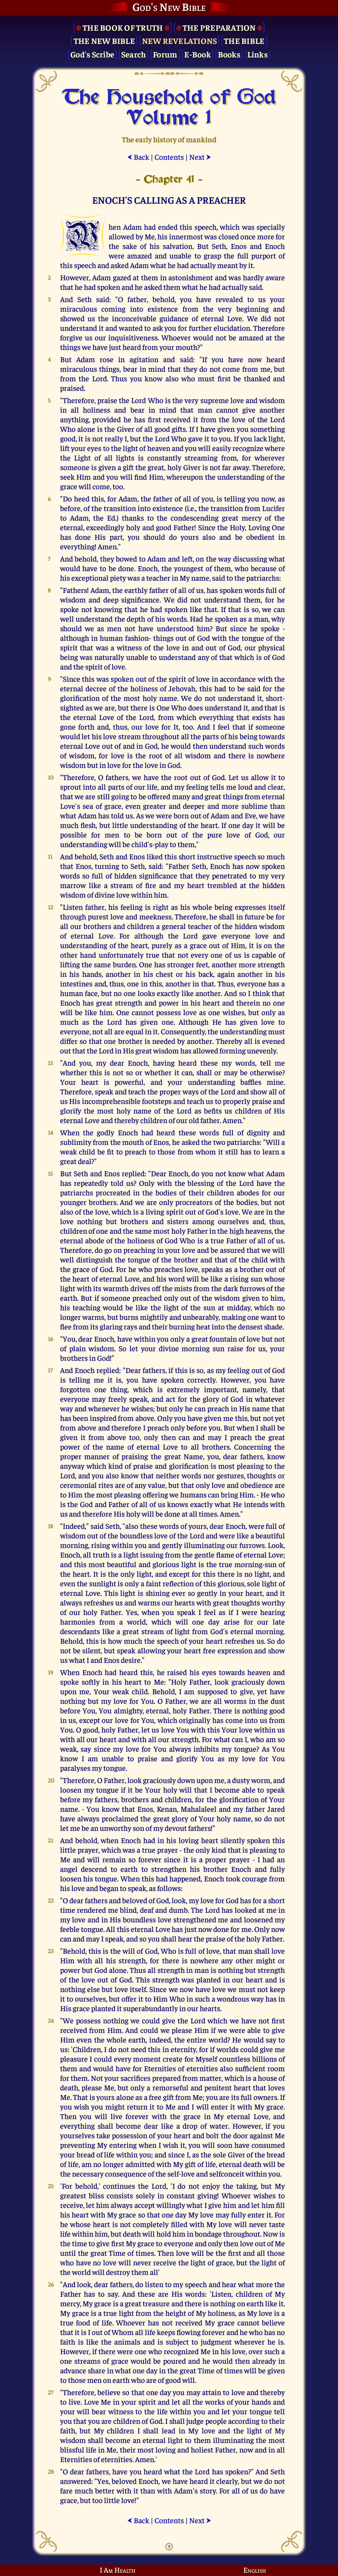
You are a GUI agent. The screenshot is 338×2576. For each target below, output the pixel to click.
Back (138, 156)
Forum (165, 54)
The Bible (244, 40)
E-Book (197, 54)
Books (229, 54)
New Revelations (179, 40)
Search (133, 54)
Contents (169, 156)
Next (200, 156)
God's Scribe (92, 54)
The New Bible (104, 40)
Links (257, 54)
